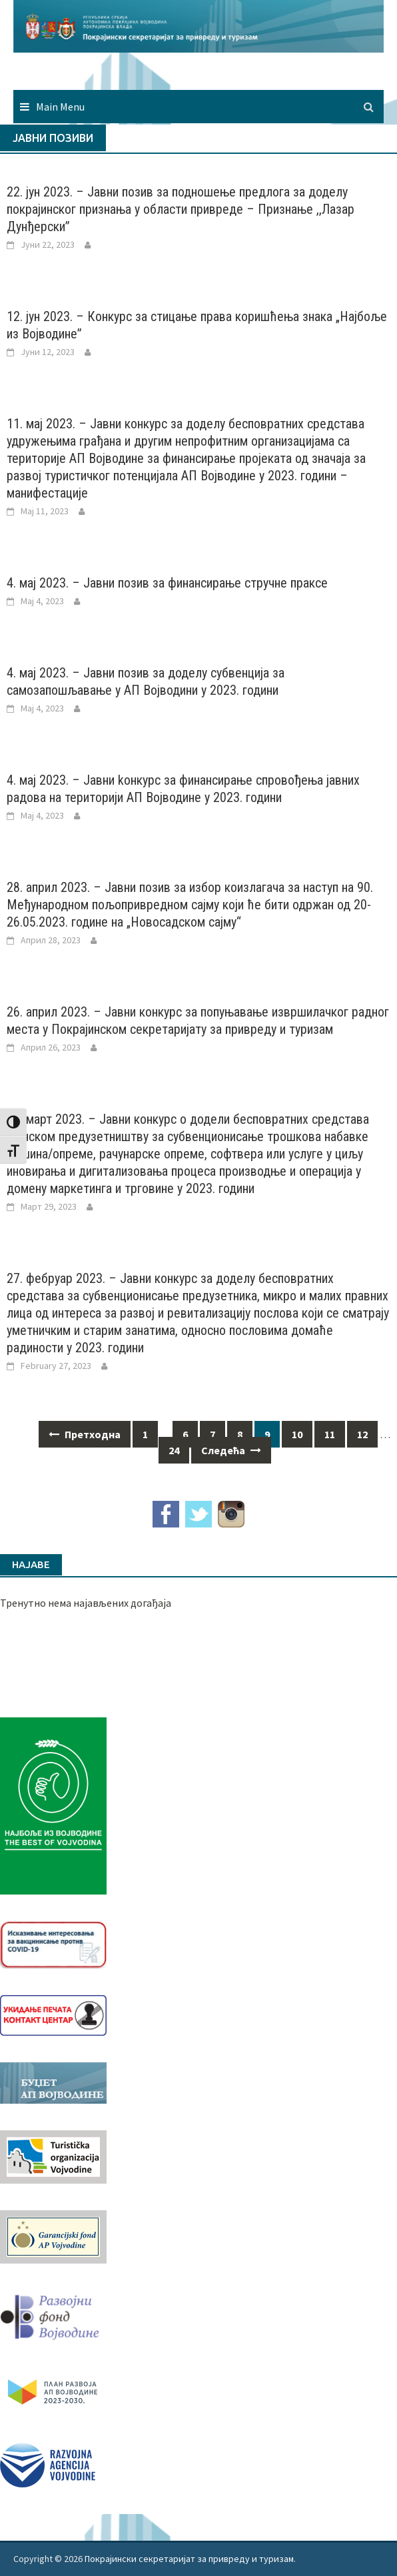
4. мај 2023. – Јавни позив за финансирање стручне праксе (167, 583)
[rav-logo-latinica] (47, 2463)
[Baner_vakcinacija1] (53, 1943)
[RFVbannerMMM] (53, 2313)
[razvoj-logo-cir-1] (53, 2389)
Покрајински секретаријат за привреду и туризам (189, 2559)
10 (297, 1434)
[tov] (53, 2155)
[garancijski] (53, 2235)
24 (174, 1450)
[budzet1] (53, 2081)
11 (329, 1434)
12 (362, 1434)
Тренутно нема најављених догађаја (85, 1602)
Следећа (231, 1450)
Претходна (85, 1434)
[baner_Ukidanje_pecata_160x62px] (53, 2014)
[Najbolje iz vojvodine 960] (53, 1804)
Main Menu (60, 106)
